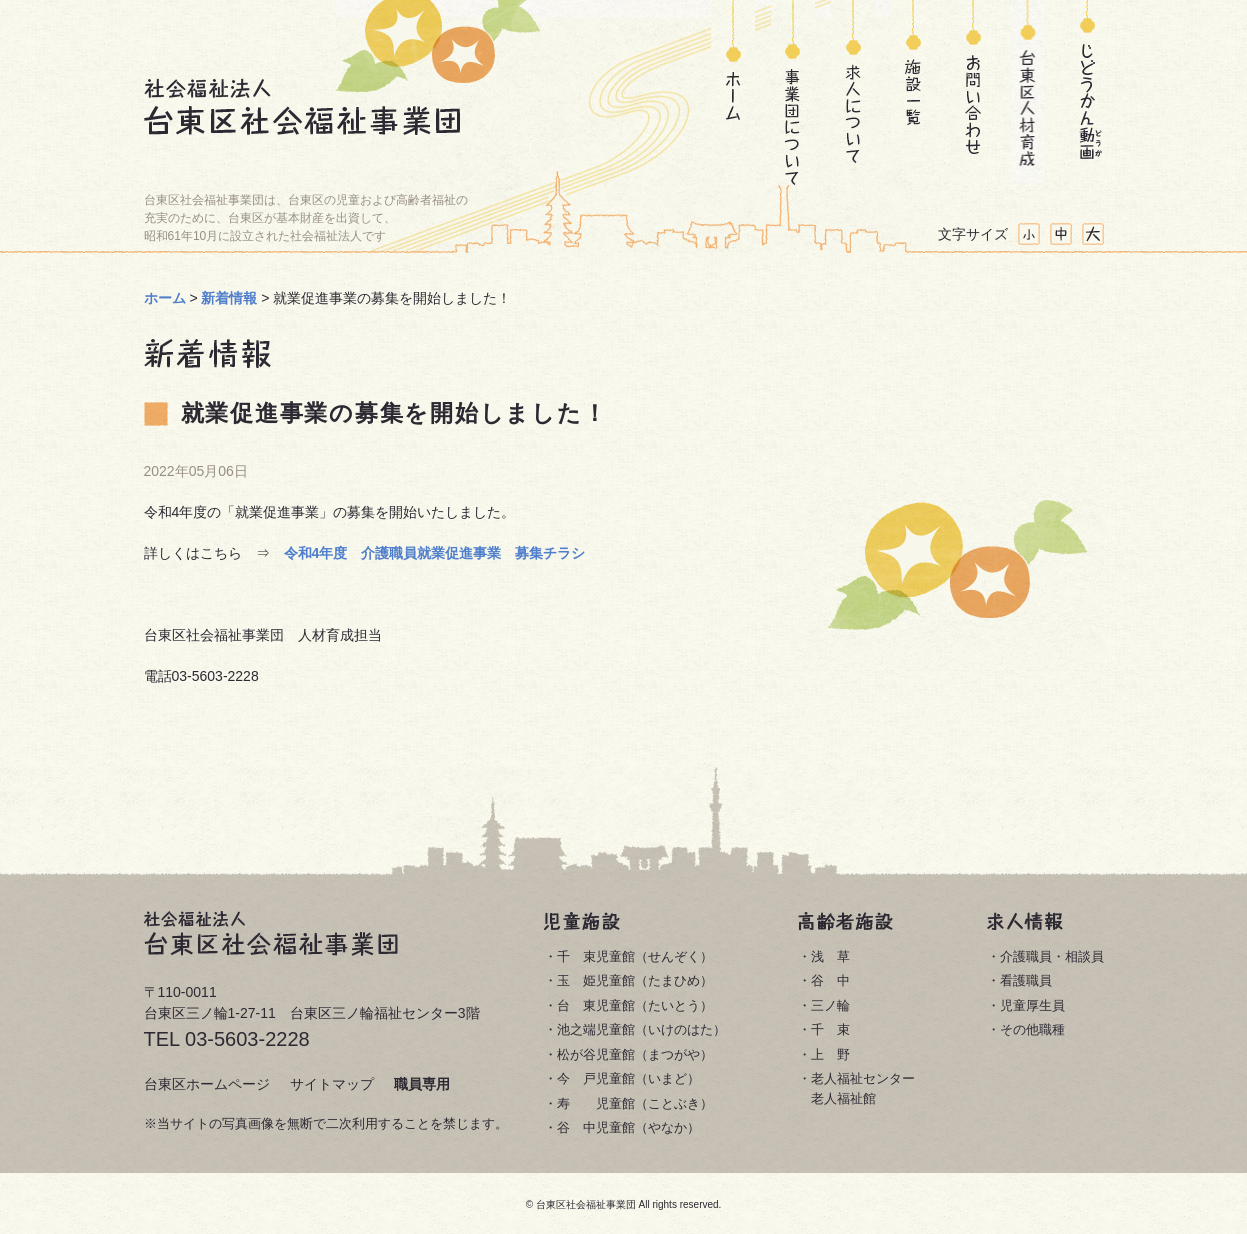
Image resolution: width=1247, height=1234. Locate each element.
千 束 (830, 1029)
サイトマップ (332, 1084)
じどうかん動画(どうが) (1087, 92)
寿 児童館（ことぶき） (635, 1103)
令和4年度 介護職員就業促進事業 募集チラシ (435, 553)
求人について (853, 92)
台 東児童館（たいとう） (635, 1005)
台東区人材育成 (1027, 92)
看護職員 (1026, 980)
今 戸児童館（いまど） (628, 1078)
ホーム (733, 92)
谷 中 (830, 980)
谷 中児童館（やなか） (628, 1127)
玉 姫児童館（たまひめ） (635, 980)
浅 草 (830, 956)
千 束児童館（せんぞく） (635, 956)
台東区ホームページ (207, 1084)
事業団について (793, 92)
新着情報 (229, 298)
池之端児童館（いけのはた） (641, 1029)
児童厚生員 (1032, 1005)
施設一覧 (913, 92)
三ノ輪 (830, 1005)
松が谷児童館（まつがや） (635, 1054)
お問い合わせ (967, 92)
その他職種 (1032, 1029)
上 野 (830, 1054)
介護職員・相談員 (1052, 956)
